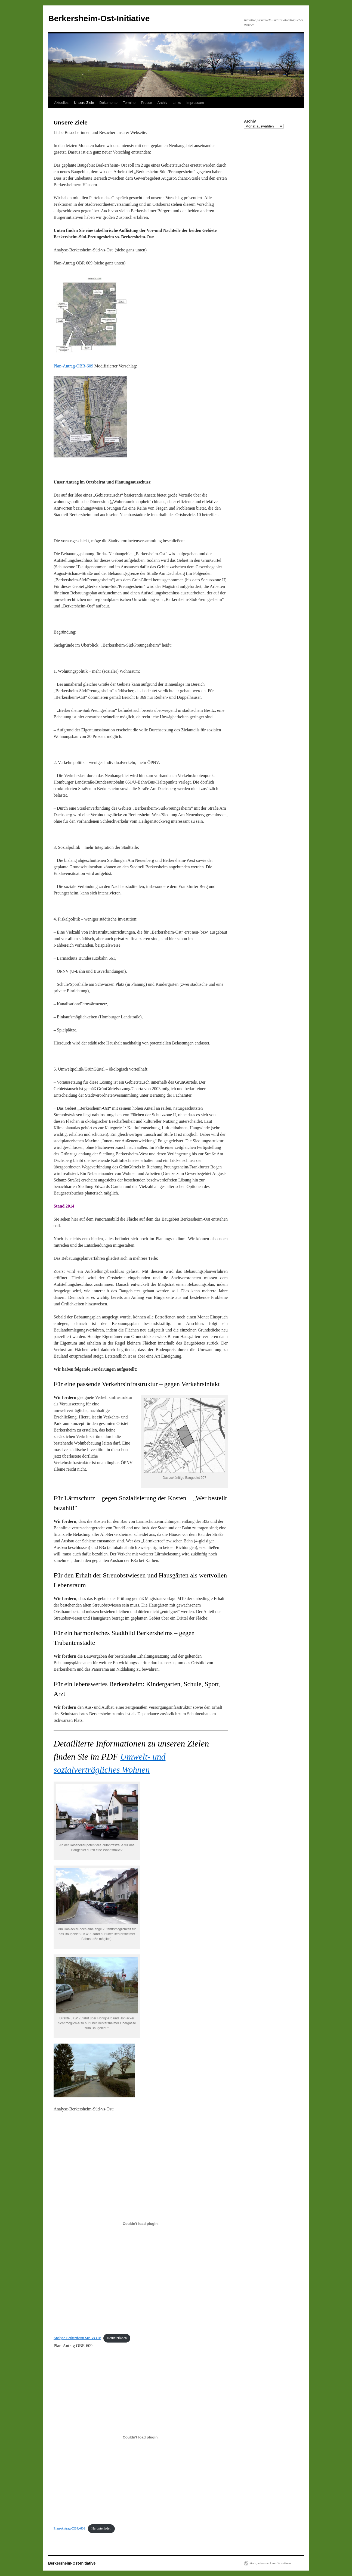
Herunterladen (117, 2338)
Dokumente (108, 103)
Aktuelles (61, 103)
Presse (146, 103)
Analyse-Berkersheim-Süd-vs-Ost (77, 2338)
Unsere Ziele (84, 103)
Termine (129, 103)
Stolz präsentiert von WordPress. (270, 2563)
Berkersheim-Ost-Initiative (99, 18)
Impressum (195, 103)
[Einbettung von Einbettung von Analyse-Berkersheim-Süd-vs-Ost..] (141, 2223)
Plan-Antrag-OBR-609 (73, 366)
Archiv (162, 103)
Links (177, 103)
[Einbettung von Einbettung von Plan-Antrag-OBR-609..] (141, 2437)
